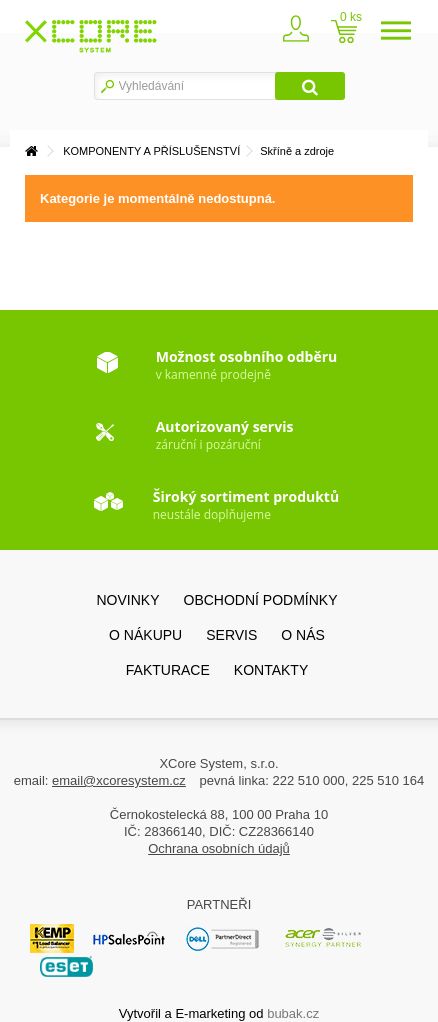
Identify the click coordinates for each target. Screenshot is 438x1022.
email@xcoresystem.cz (119, 780)
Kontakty (271, 670)
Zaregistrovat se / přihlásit (296, 33)
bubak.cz (293, 1013)
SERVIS (231, 635)
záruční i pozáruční (225, 435)
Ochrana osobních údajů (219, 848)
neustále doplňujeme (246, 505)
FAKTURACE (168, 670)
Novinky (127, 600)
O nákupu (145, 635)
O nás (303, 635)
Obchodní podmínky (261, 600)
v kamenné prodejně (247, 365)
